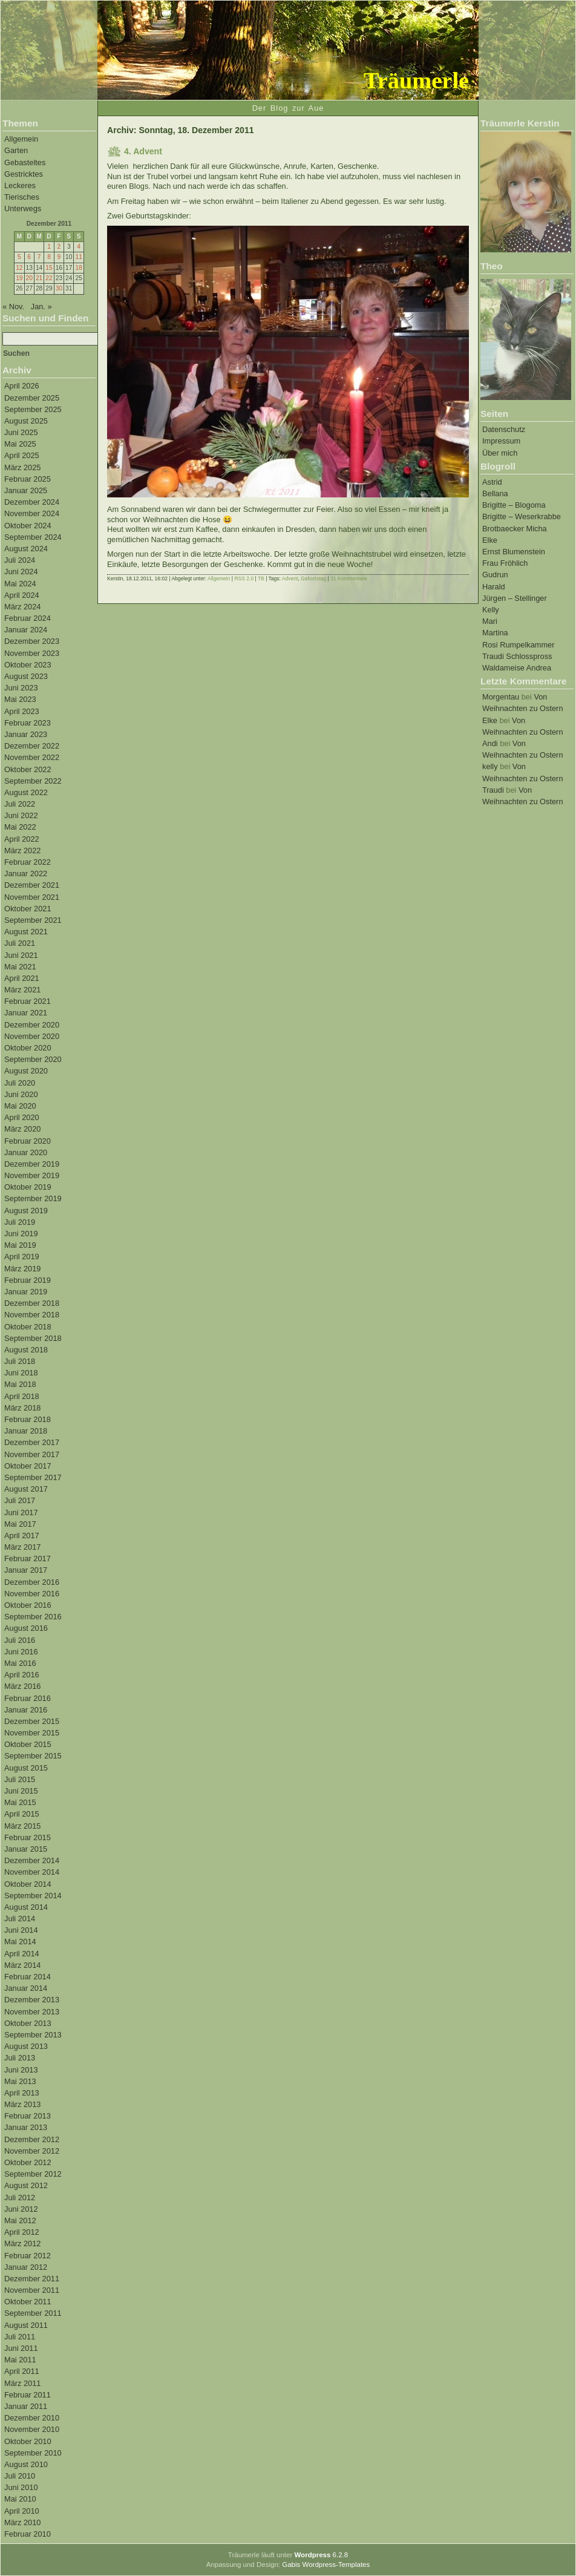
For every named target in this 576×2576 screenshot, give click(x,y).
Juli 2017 (19, 1500)
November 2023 (31, 653)
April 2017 (21, 1535)
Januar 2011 (25, 2406)
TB (261, 578)
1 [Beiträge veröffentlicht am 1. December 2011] (49, 246)
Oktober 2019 (27, 1186)
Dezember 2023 (31, 641)
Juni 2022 (21, 815)
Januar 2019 (25, 1291)
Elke (489, 540)
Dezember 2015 (31, 1721)
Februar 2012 (27, 2255)
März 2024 (22, 606)
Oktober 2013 (27, 2023)
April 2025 (21, 455)
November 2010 (31, 2429)
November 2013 (31, 2011)
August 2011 (26, 2325)
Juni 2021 (21, 955)
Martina (495, 632)
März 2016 (22, 1686)
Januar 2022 (25, 873)
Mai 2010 (20, 2498)
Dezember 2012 (31, 2139)
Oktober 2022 (27, 769)
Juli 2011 (19, 2336)
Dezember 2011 (31, 2278)
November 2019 (31, 1175)
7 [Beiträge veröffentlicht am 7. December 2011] (39, 257)
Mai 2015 (20, 1802)
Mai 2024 (20, 583)
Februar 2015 (27, 1837)
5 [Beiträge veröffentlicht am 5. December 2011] (19, 257)
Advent (290, 578)
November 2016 (31, 1593)
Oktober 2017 (27, 1465)
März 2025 (22, 467)
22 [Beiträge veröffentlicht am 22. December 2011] (48, 278)
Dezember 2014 (31, 1860)
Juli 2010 (19, 2475)
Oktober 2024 (27, 525)
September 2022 (33, 780)
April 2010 (21, 2510)
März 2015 (22, 1825)
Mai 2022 (20, 826)
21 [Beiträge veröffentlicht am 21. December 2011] (39, 278)
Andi (490, 743)
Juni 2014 (21, 1930)
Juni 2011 (21, 2348)
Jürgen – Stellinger (514, 598)
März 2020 (22, 1128)
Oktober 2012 (27, 2162)
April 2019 (21, 1256)
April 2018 (21, 1396)
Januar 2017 (25, 1570)
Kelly (490, 609)
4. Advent (143, 151)
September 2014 (33, 1895)
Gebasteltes (24, 162)
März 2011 (22, 2383)
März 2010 (22, 2522)
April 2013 (21, 2092)
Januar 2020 (25, 1152)
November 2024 (31, 513)
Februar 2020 (27, 1140)
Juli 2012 (19, 2197)
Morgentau (500, 696)
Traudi (493, 790)
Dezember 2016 (31, 1582)
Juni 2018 (21, 1372)
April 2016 (21, 1674)
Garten (16, 150)
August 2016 (26, 1628)
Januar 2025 (25, 490)
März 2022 (22, 850)
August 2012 (26, 2185)
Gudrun (495, 574)
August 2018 (26, 1349)
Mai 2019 (20, 1245)
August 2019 (26, 1210)
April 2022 (21, 839)
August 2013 (26, 2046)
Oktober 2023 (27, 664)
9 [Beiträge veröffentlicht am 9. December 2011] (59, 257)
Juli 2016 (19, 1640)
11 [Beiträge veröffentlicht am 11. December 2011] (78, 257)
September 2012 (33, 2173)
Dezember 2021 (31, 885)
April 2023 (21, 711)
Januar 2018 (25, 1430)
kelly (490, 766)
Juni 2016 (21, 1651)
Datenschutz (503, 429)
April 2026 (21, 385)
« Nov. (13, 306)
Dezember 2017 (31, 1442)
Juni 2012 (21, 2209)
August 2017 (26, 1488)
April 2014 (21, 1953)
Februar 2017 (27, 1558)
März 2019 (22, 1268)
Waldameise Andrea (516, 667)
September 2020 (33, 1059)
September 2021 (33, 920)
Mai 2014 (20, 1941)
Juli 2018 (19, 1361)
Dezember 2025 (31, 397)
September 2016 (33, 1616)
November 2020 (31, 1036)
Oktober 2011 (27, 2301)
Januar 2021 (25, 1012)
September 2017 (33, 1477)
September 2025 (33, 409)
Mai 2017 (20, 1524)
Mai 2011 (20, 2359)
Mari (489, 621)
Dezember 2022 (31, 745)
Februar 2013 (27, 2115)
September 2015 (33, 1755)
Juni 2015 (21, 1790)
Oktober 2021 (27, 908)
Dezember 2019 (31, 1163)
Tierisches (21, 197)
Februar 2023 (27, 722)
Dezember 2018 (31, 1303)
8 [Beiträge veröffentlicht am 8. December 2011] (49, 257)
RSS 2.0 (244, 578)
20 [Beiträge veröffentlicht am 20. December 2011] (29, 278)
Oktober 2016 (27, 1605)
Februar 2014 (27, 1976)
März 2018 (22, 1407)
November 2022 (31, 757)
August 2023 (26, 676)
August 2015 (26, 1767)
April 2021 (21, 978)
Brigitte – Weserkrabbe (521, 516)
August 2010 (26, 2464)
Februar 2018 (27, 1419)
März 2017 (22, 1547)
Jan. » (41, 306)
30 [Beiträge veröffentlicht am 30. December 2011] (59, 288)
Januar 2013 (25, 2127)
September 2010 (33, 2452)
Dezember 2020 (31, 1024)
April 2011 (21, 2371)
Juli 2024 (19, 560)
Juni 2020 (21, 1094)
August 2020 (26, 1070)
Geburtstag (313, 578)
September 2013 (33, 2034)
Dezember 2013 (31, 1999)
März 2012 (22, 2243)
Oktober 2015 (27, 1744)
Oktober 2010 (27, 2441)
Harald (493, 586)
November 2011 (31, 2290)
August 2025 (26, 420)
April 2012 (21, 2232)
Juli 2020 (19, 1082)
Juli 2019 (19, 1222)
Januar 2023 (25, 734)
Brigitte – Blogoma (514, 505)
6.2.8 (321, 2554)
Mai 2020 (20, 1105)
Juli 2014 (19, 1918)
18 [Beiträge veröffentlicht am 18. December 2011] (78, 267)
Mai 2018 (20, 1384)
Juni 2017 (21, 1512)
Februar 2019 (27, 1280)
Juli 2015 (19, 1779)
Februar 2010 (27, 2533)
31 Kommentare (348, 578)
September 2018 (33, 1338)
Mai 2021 (20, 966)
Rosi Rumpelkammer (518, 644)
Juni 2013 (21, 2069)
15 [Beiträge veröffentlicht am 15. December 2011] (48, 267)
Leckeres (20, 185)
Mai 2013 (20, 2081)
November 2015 (31, 1732)
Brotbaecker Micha (514, 528)
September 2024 (33, 537)
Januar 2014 (25, 1988)
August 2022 (26, 792)
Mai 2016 (20, 1663)
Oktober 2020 (27, 1047)
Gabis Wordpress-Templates (326, 2564)
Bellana (495, 493)
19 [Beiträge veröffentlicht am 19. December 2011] (19, 278)
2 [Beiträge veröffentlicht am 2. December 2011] (59, 246)
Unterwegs (22, 208)
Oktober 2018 (27, 1326)
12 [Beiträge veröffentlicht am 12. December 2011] (19, 267)
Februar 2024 (27, 618)
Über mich (499, 452)
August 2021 (26, 931)
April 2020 (21, 1117)
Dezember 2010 (31, 2417)
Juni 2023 (21, 687)
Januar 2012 (25, 2267)
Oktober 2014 (27, 1884)
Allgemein (21, 138)
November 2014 (31, 1871)
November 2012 (31, 2150)
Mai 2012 (20, 2220)
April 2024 (21, 595)
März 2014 (22, 1965)
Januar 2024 (25, 629)
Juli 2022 (19, 803)
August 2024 (26, 548)
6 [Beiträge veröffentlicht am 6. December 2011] (29, 257)
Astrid (492, 482)
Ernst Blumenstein (513, 551)
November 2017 (31, 1454)
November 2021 (31, 897)
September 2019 (33, 1198)
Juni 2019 (21, 1233)
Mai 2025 (20, 443)
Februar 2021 (27, 1001)
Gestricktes (23, 174)
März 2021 (22, 989)
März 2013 (22, 2104)
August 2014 (26, 1907)
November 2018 (31, 1314)
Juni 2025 (21, 432)
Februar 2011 (27, 2394)
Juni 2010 (21, 2487)
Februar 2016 (27, 1698)
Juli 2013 (19, 2057)
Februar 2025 (27, 478)
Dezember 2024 (31, 501)
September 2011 (33, 2313)
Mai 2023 (20, 699)
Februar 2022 (27, 862)
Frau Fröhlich (505, 563)
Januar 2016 (25, 1709)
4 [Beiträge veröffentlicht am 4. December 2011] (78, 246)
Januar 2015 (25, 1848)
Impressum (501, 440)
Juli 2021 (19, 943)
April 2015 (21, 1813)
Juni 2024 (21, 571)
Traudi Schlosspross (517, 656)
